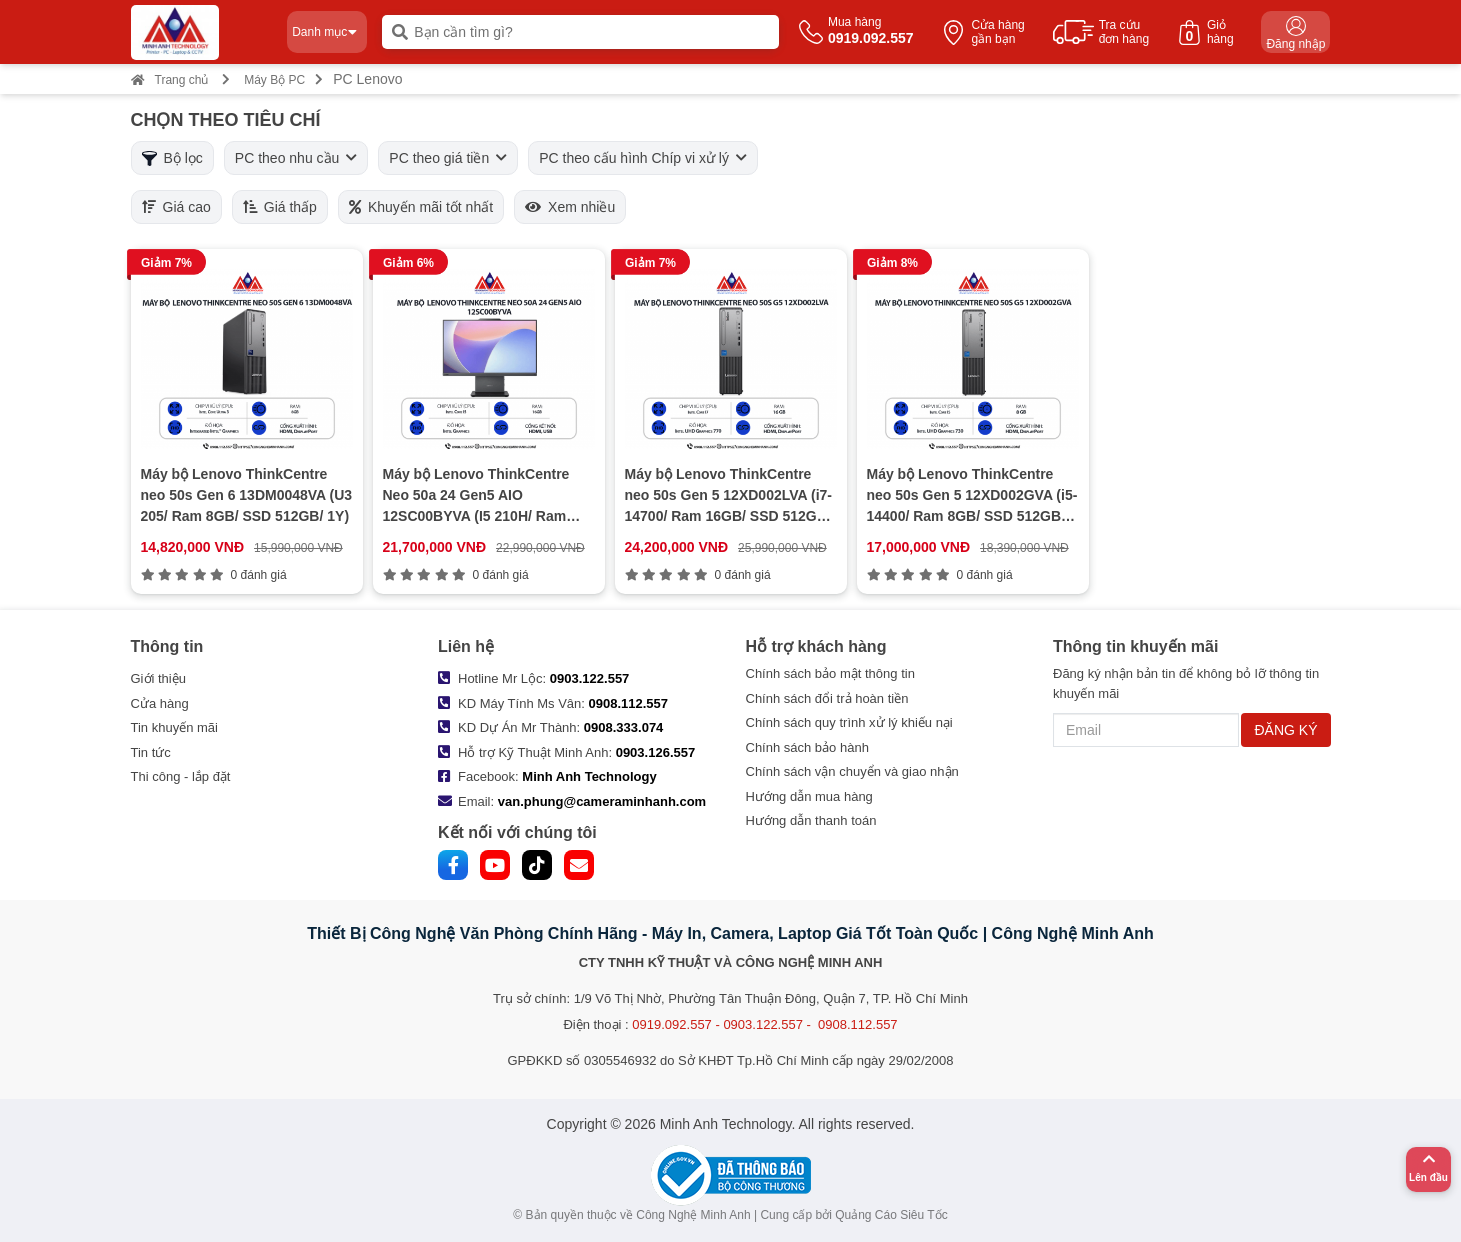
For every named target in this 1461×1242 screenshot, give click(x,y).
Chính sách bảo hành (807, 747)
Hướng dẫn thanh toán (811, 820)
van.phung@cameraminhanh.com (602, 801)
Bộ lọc (172, 158)
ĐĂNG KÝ (1285, 730)
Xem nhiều (570, 207)
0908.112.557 (629, 703)
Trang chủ (170, 80)
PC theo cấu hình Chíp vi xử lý (643, 158)
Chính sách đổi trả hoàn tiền (827, 698)
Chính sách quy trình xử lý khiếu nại (849, 722)
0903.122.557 (590, 678)
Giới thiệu (158, 678)
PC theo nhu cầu (296, 158)
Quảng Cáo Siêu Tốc (891, 1215)
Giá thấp (280, 207)
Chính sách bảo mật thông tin (830, 673)
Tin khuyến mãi (174, 727)
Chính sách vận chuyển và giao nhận (852, 771)
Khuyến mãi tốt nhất (421, 207)
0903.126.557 (656, 752)
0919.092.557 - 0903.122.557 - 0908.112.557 (764, 1024)
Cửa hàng (160, 703)
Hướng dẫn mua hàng (809, 796)
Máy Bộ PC (274, 80)
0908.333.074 (624, 727)
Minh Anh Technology (589, 776)
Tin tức (151, 752)
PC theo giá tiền (448, 158)
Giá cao (176, 207)
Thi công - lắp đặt (181, 776)
